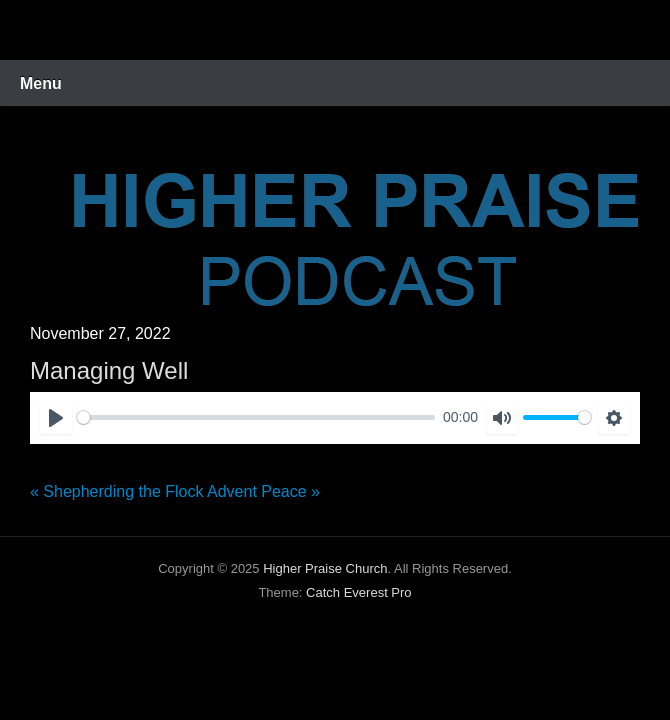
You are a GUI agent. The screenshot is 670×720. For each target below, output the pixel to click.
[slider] (256, 417)
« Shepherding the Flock (116, 491)
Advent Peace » (263, 491)
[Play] (56, 418)
